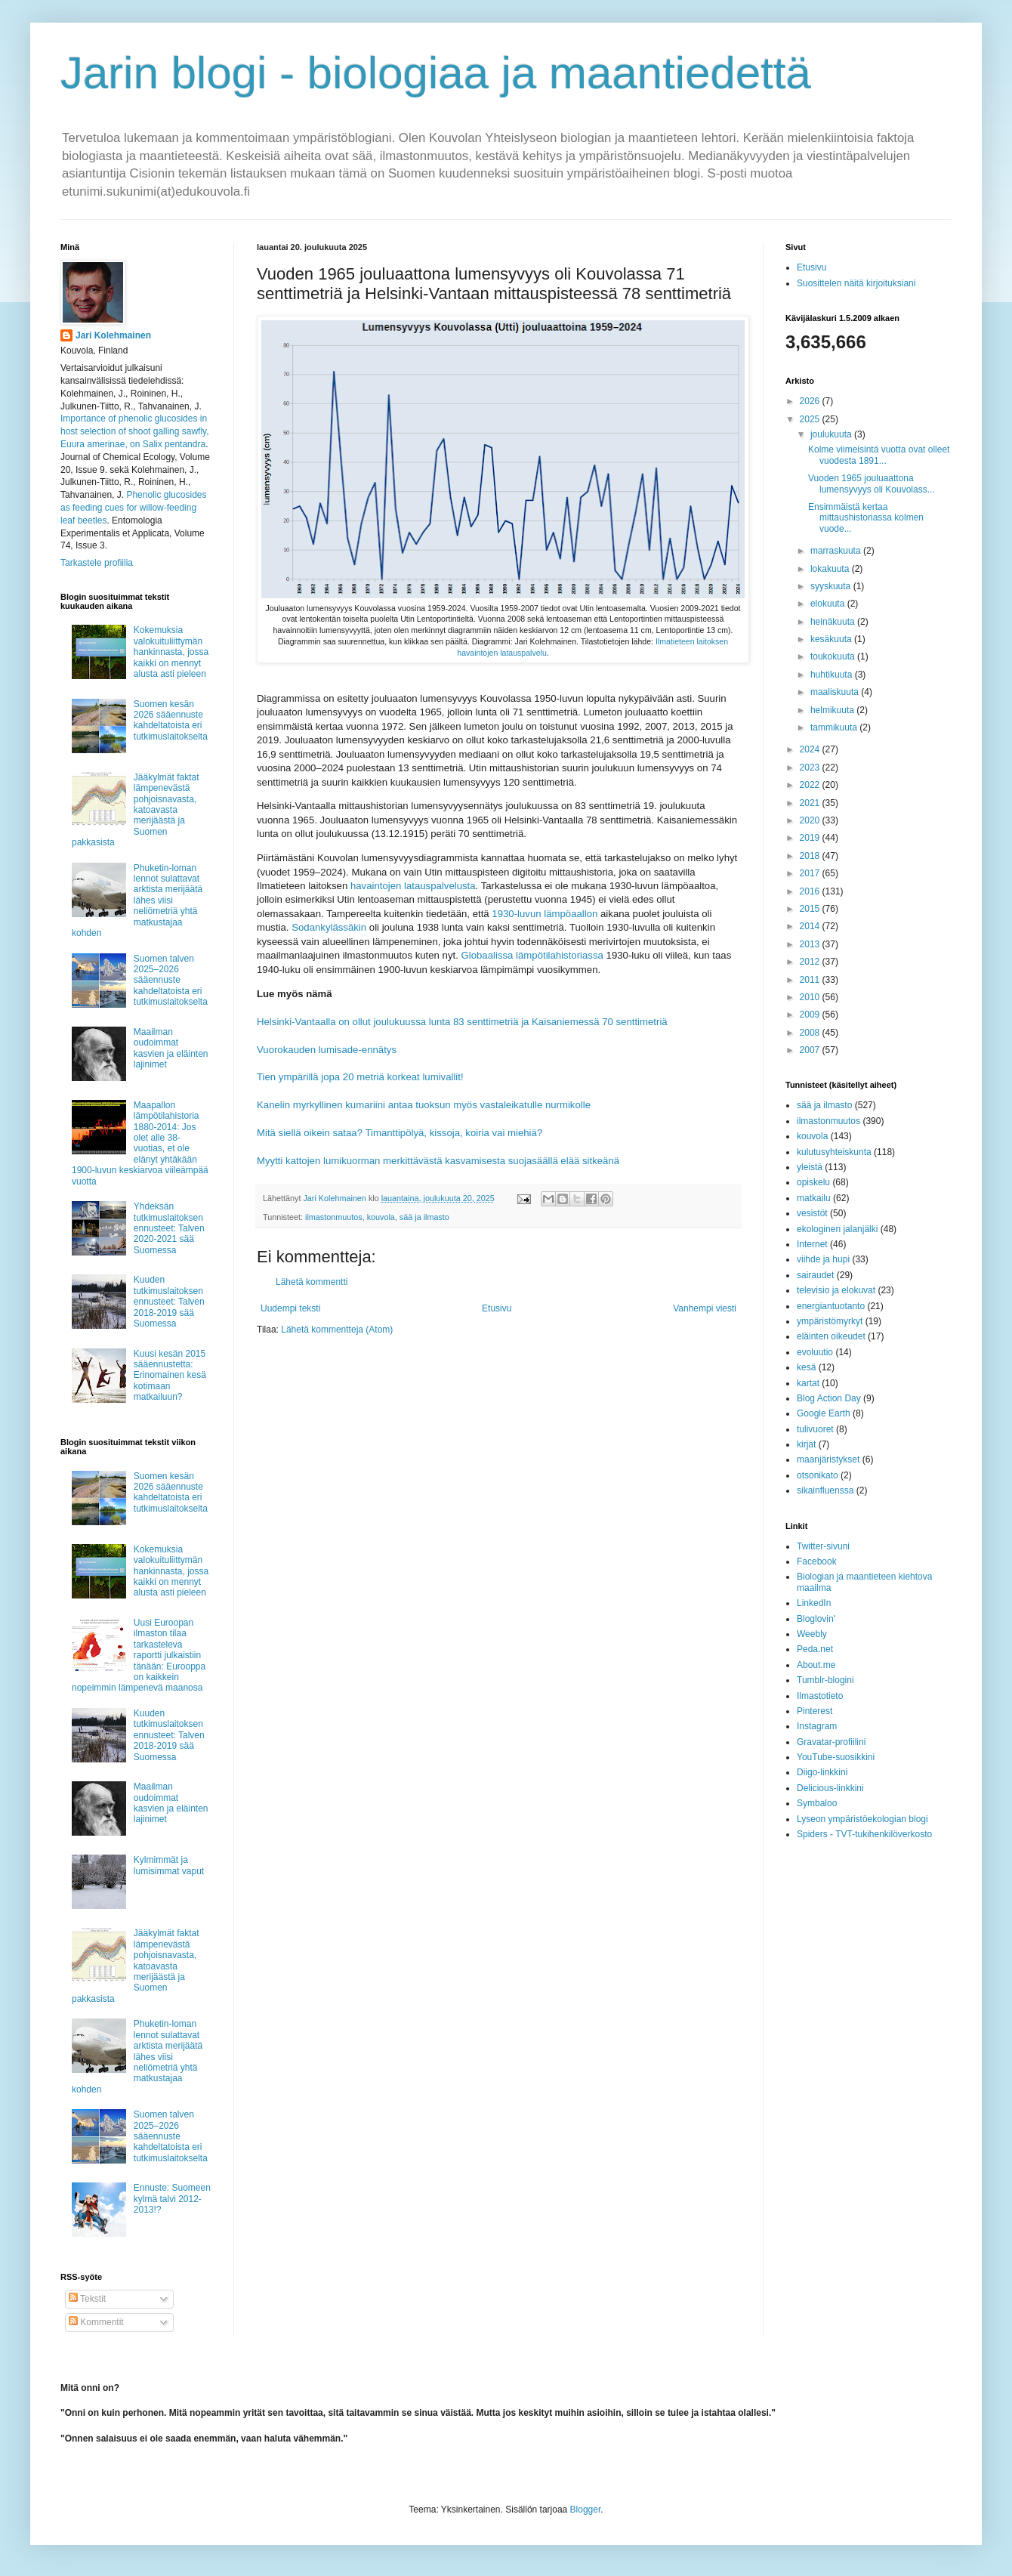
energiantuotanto (831, 1306)
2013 (811, 944)
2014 (811, 926)
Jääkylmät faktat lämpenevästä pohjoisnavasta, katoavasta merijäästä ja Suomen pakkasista (135, 810)
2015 (811, 908)
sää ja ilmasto (424, 1217)
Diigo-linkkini (822, 1772)
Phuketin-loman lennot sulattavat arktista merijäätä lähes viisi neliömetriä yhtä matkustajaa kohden (137, 900)
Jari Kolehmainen (113, 335)
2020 (811, 820)
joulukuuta (832, 434)
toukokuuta (833, 656)
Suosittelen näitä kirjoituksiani (856, 283)
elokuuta (828, 603)
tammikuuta (834, 727)
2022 (811, 785)
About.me (816, 1665)
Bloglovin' (816, 1619)
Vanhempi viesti (704, 1308)
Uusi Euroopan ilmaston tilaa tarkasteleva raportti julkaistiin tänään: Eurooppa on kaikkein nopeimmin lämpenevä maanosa (138, 1655)
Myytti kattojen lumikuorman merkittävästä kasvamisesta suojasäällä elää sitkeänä (438, 1160)
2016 (811, 891)
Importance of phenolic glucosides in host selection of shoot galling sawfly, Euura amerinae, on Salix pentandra (134, 431)
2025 (811, 419)
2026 (811, 401)
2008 (811, 1032)
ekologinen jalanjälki (837, 1229)
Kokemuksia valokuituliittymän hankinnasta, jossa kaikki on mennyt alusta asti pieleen (171, 652)
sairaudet (815, 1275)
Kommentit (96, 2322)
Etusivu (496, 1308)
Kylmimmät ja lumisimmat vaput (169, 1865)
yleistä (809, 1167)
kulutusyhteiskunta (834, 1152)
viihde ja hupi (823, 1259)
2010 (811, 997)
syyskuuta (831, 586)
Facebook (817, 1561)
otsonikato (817, 1475)
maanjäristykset (828, 1459)
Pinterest (814, 1711)
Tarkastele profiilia (96, 563)
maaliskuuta (835, 692)
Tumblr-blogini (825, 1680)
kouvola (381, 1217)
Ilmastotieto (820, 1696)
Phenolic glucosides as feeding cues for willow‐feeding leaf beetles (133, 508)
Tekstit (87, 2298)
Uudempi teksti (290, 1308)
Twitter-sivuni (823, 1546)
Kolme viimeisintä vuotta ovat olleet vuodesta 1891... (878, 454)
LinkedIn (814, 1603)
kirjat (806, 1444)
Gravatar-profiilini (831, 1742)
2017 (811, 873)
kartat (808, 1383)
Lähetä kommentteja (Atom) (337, 1329)
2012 (811, 961)
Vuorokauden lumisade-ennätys (326, 1049)
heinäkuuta (833, 621)
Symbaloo (817, 1803)
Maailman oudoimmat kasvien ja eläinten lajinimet (171, 1048)
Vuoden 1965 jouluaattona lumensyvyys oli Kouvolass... (871, 483)
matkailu (814, 1198)
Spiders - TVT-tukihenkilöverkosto (864, 1834)
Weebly (812, 1634)
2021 (811, 803)
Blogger (585, 2509)
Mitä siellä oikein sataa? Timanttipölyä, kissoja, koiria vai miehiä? (399, 1132)
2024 (811, 749)
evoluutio (815, 1352)
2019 (811, 837)
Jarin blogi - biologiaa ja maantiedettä (435, 73)
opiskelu (813, 1182)
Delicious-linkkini (830, 1788)
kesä (806, 1367)
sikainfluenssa (825, 1490)
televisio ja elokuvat (836, 1290)
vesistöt (812, 1213)
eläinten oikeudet (831, 1336)
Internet (812, 1244)
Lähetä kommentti (311, 1282)
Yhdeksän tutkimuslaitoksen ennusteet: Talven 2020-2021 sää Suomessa (169, 1228)
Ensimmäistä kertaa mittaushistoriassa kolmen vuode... (866, 518)
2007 (811, 1050)
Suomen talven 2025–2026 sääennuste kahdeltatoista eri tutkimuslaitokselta (171, 980)
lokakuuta (831, 569)
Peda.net (815, 1649)
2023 (811, 767)
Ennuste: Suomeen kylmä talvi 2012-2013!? (172, 2198)
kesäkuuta (832, 639)
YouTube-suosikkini (836, 1757)
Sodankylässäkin (329, 927)
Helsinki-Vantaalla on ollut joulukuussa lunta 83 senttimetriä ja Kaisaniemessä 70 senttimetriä (462, 1021)
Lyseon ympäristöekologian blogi (862, 1819)
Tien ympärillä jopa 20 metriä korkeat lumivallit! (360, 1077)
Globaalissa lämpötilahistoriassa (532, 955)
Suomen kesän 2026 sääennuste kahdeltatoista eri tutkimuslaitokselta (171, 720)
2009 (811, 1014)
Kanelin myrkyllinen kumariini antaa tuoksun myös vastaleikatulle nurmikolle (424, 1104)
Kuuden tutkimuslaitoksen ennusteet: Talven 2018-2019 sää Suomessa (169, 1301)
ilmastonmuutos (334, 1217)
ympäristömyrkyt (829, 1321)
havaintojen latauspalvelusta (413, 885)
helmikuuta (833, 710)
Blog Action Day (829, 1398)
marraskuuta (836, 550)
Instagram (817, 1726)
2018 (811, 856)
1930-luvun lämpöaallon (544, 913)
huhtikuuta (832, 674)
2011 (811, 979)
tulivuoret (815, 1429)
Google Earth (823, 1413)
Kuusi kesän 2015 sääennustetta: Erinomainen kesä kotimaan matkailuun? (170, 1375)
